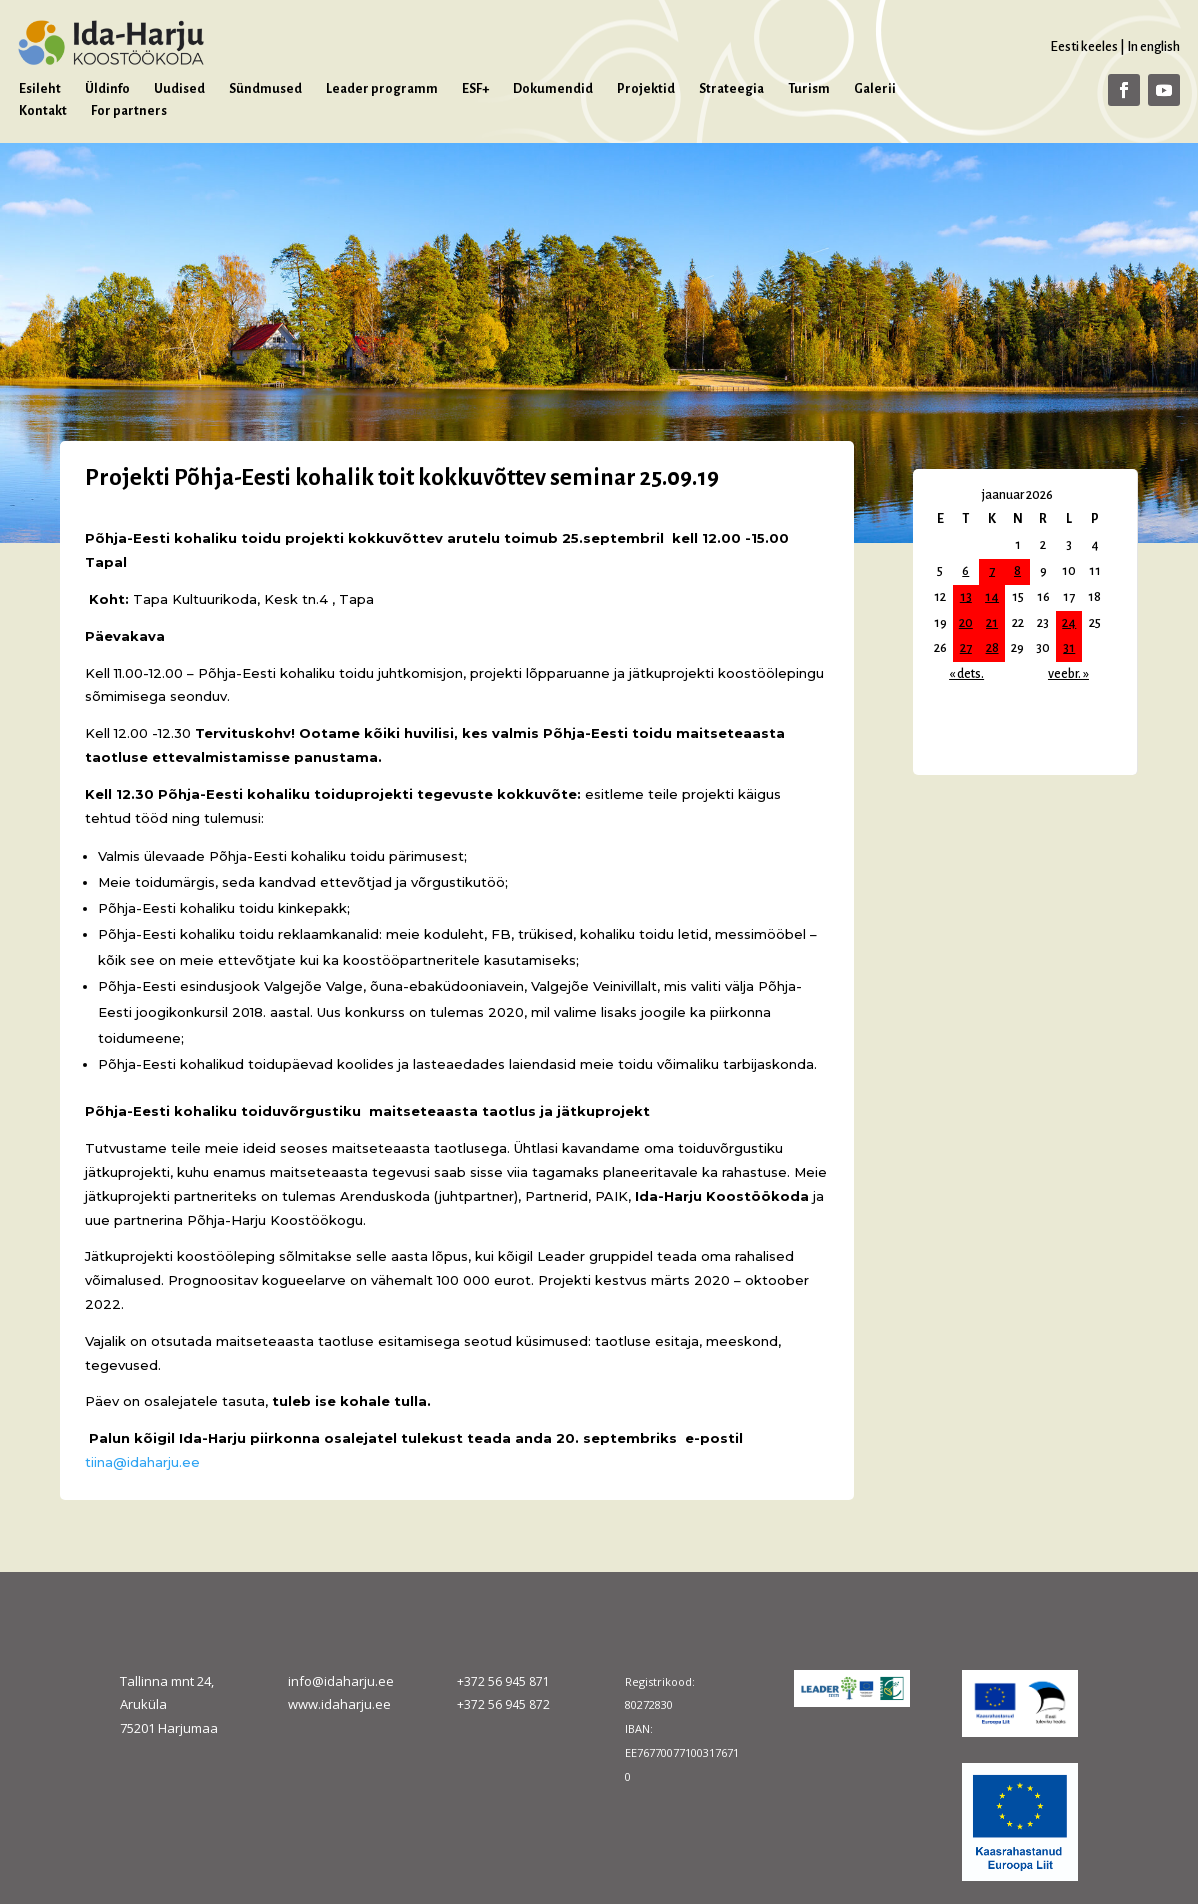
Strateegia (731, 89)
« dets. (966, 674)
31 (1069, 648)
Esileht (40, 89)
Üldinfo (107, 89)
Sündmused (265, 89)
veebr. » (1068, 674)
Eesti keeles (1084, 46)
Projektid (646, 89)
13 (966, 597)
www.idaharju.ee (339, 1704)
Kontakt (43, 111)
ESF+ (475, 89)
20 (966, 623)
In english (1153, 46)
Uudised (179, 89)
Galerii (875, 89)
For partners (129, 111)
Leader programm (382, 89)
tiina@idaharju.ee (142, 1462)
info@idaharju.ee (341, 1681)
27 (966, 648)
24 (1069, 623)
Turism (809, 89)
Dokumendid (553, 89)
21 (992, 623)
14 (992, 597)
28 (992, 648)
